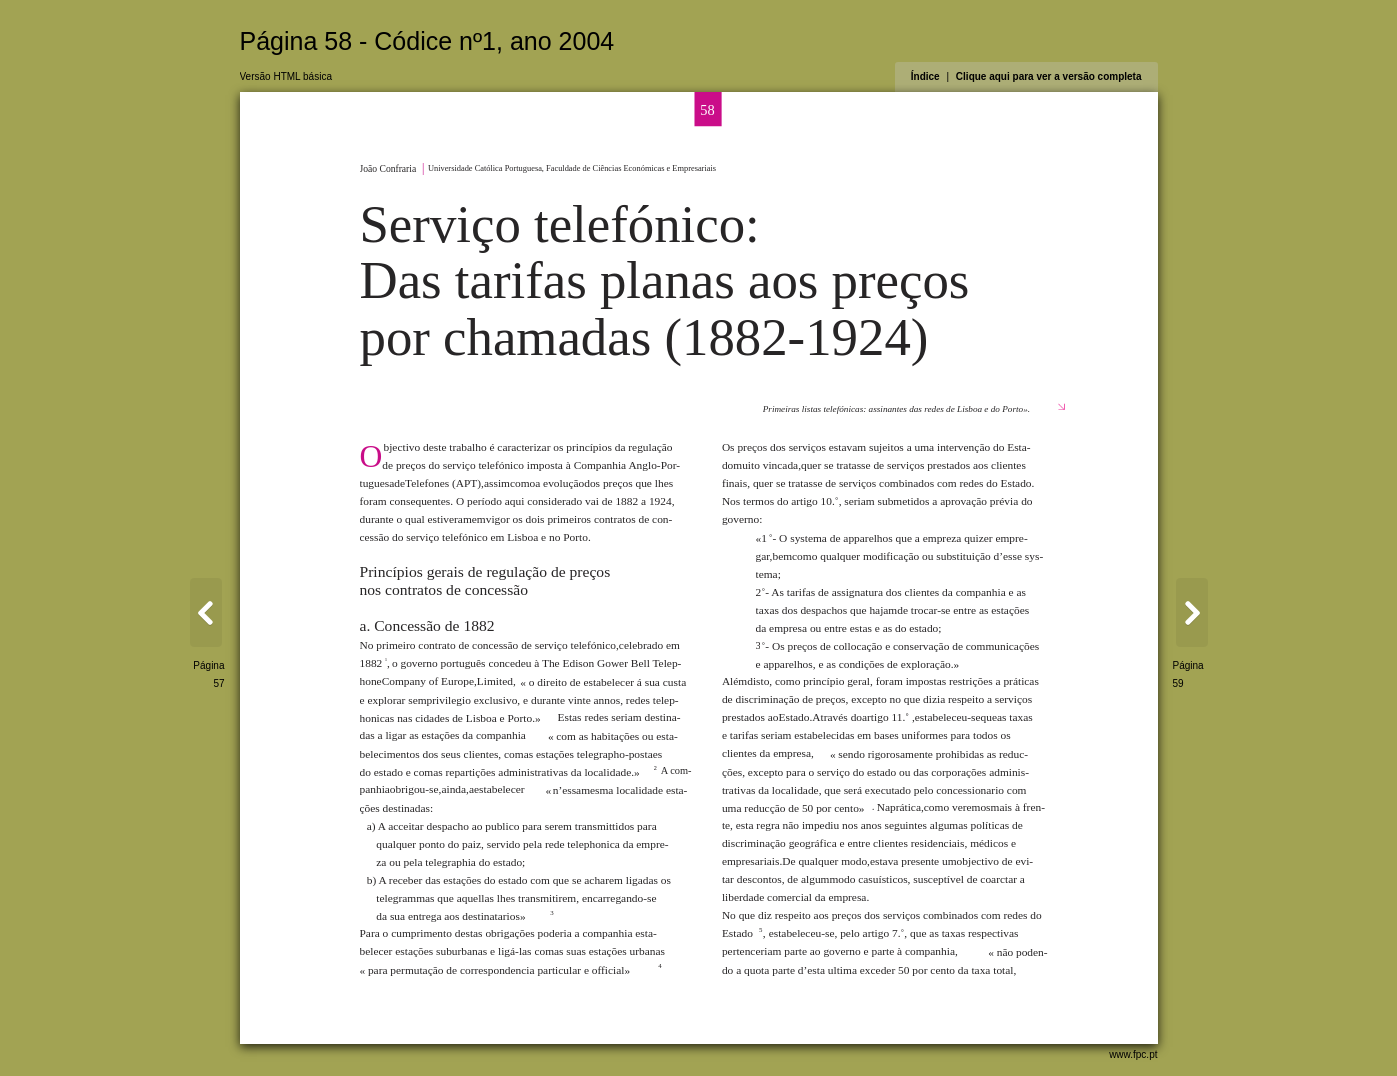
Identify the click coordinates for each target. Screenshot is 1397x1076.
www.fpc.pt (1133, 1054)
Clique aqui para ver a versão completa (1049, 76)
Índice (925, 76)
